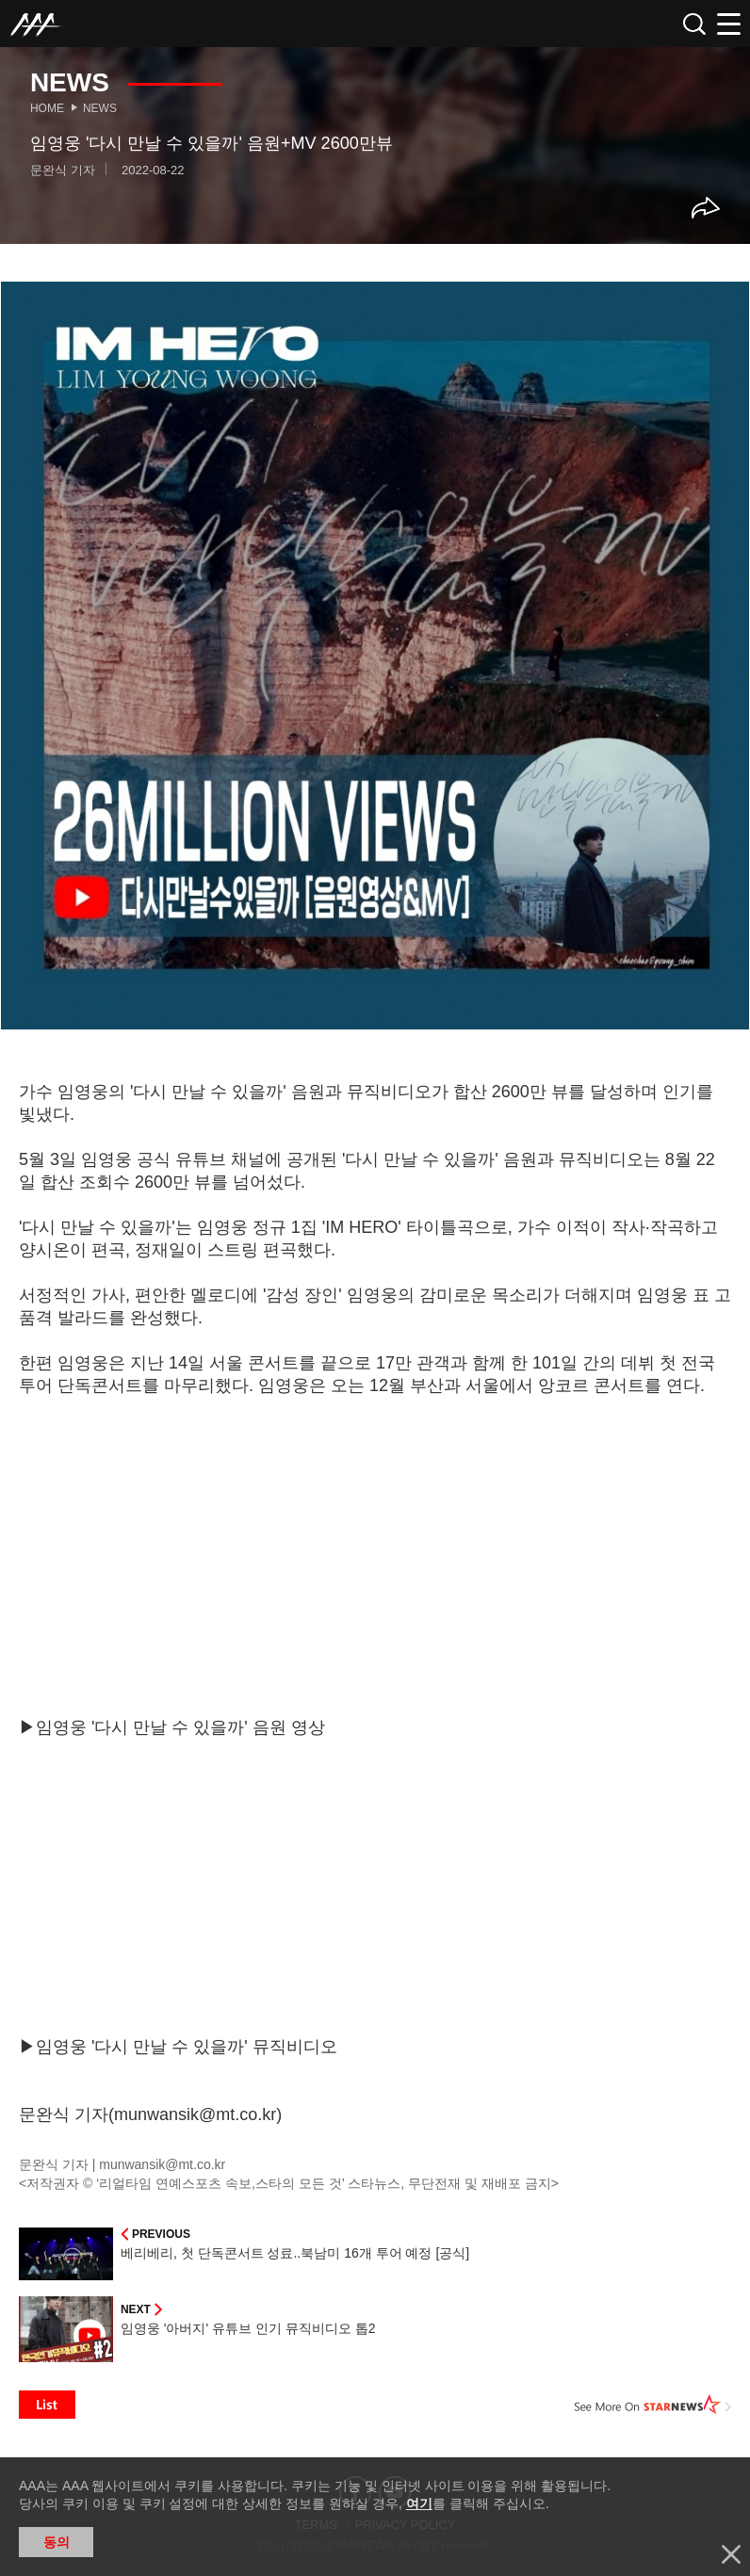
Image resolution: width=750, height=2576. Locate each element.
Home (47, 108)
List (47, 2404)
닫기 (731, 2554)
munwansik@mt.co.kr (162, 2164)
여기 (419, 2503)
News (100, 108)
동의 (56, 2542)
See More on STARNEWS (653, 2404)
